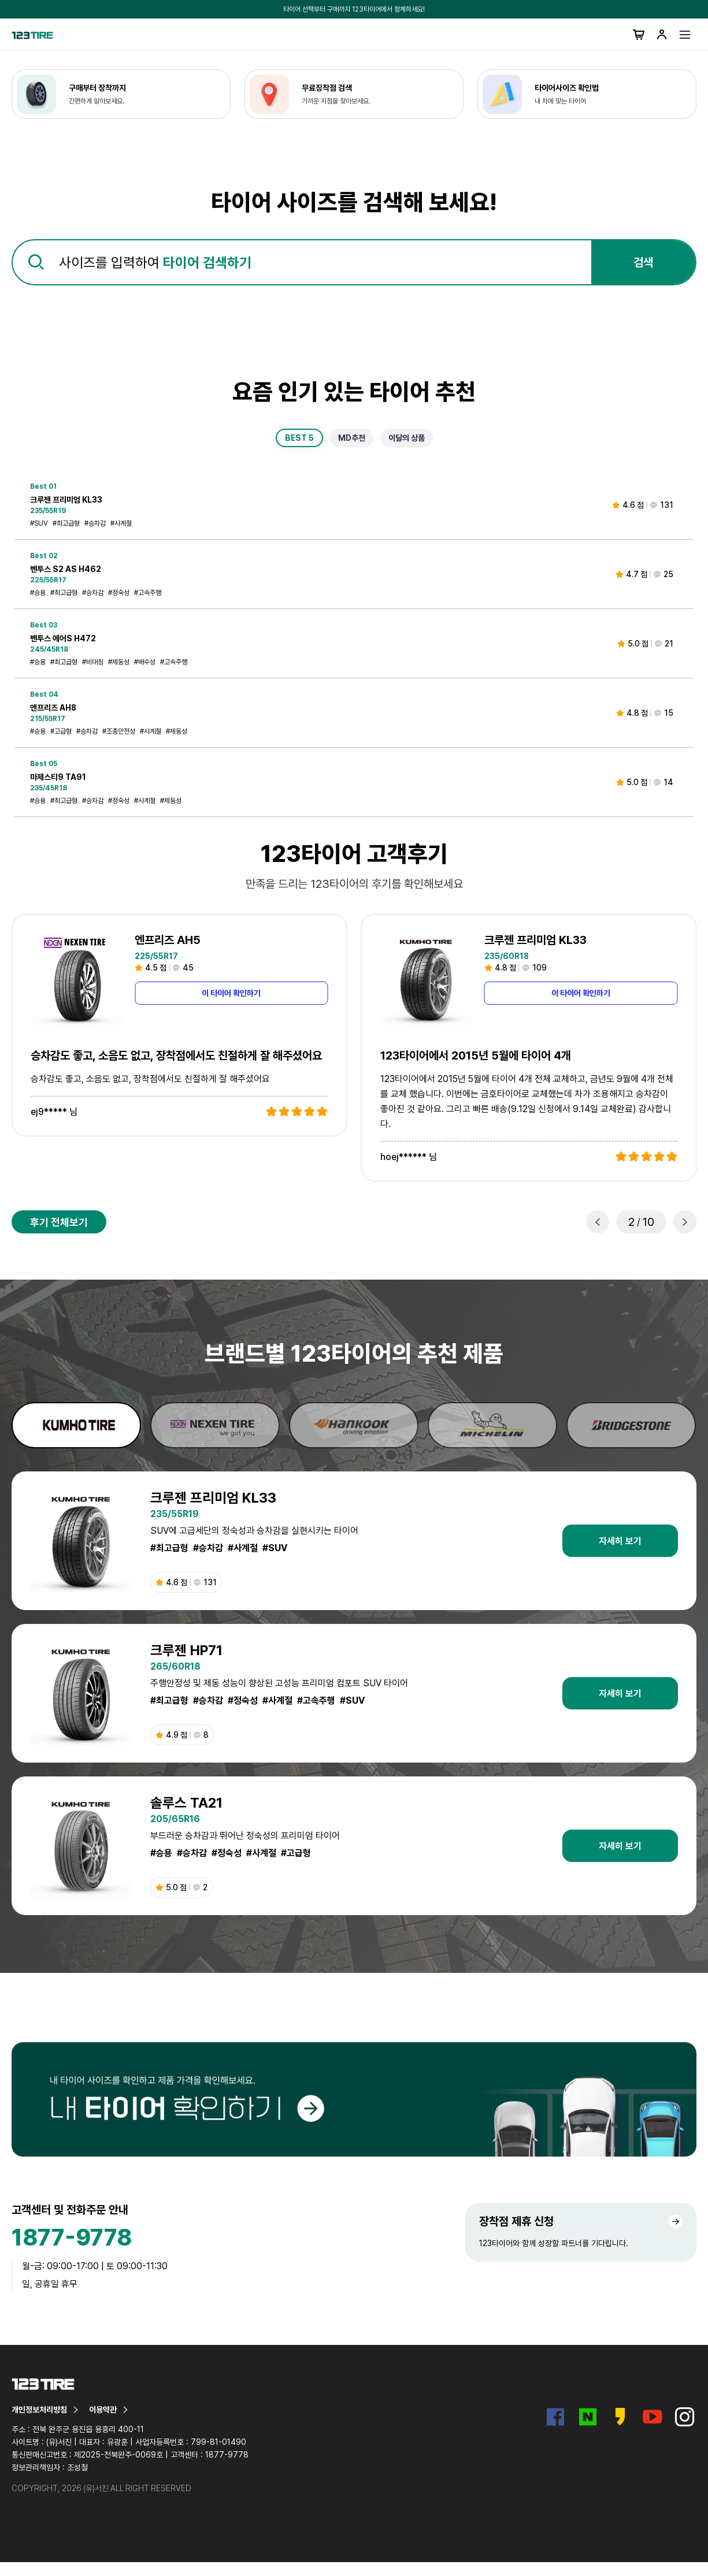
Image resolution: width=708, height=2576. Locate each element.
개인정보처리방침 (46, 2409)
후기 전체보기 (59, 1222)
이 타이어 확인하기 (231, 993)
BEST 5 (299, 438)
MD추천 (351, 438)
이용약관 (109, 2409)
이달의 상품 (406, 438)
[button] (597, 1221)
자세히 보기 (620, 1541)
